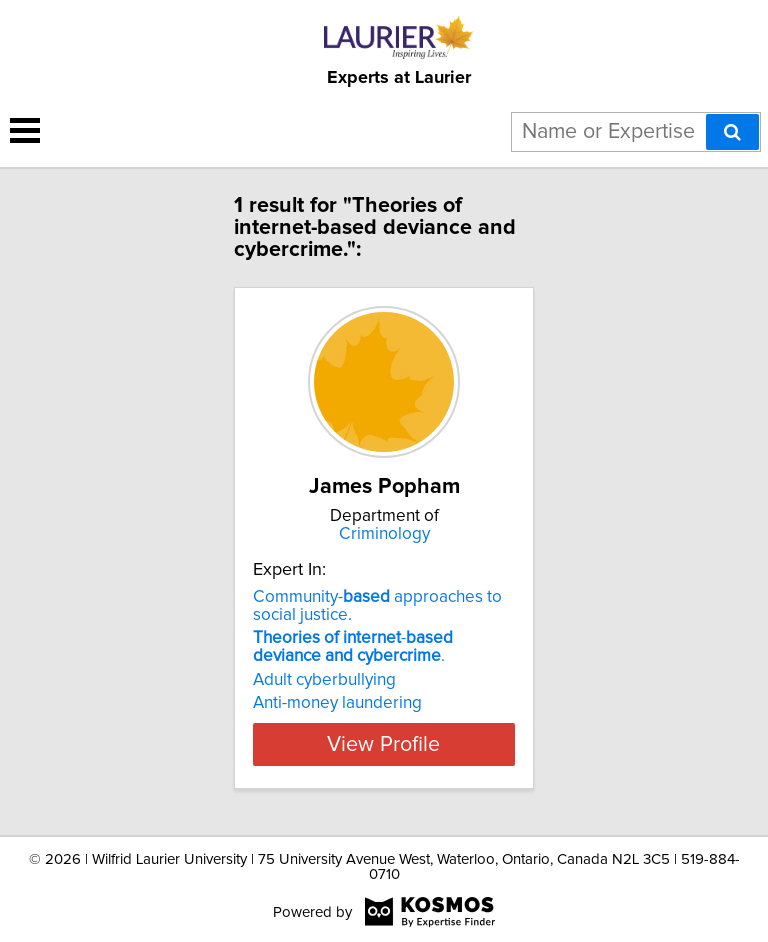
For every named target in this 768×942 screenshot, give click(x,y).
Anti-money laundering (337, 703)
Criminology (384, 534)
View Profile (383, 744)
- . (353, 647)
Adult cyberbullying (324, 680)
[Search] (732, 132)
